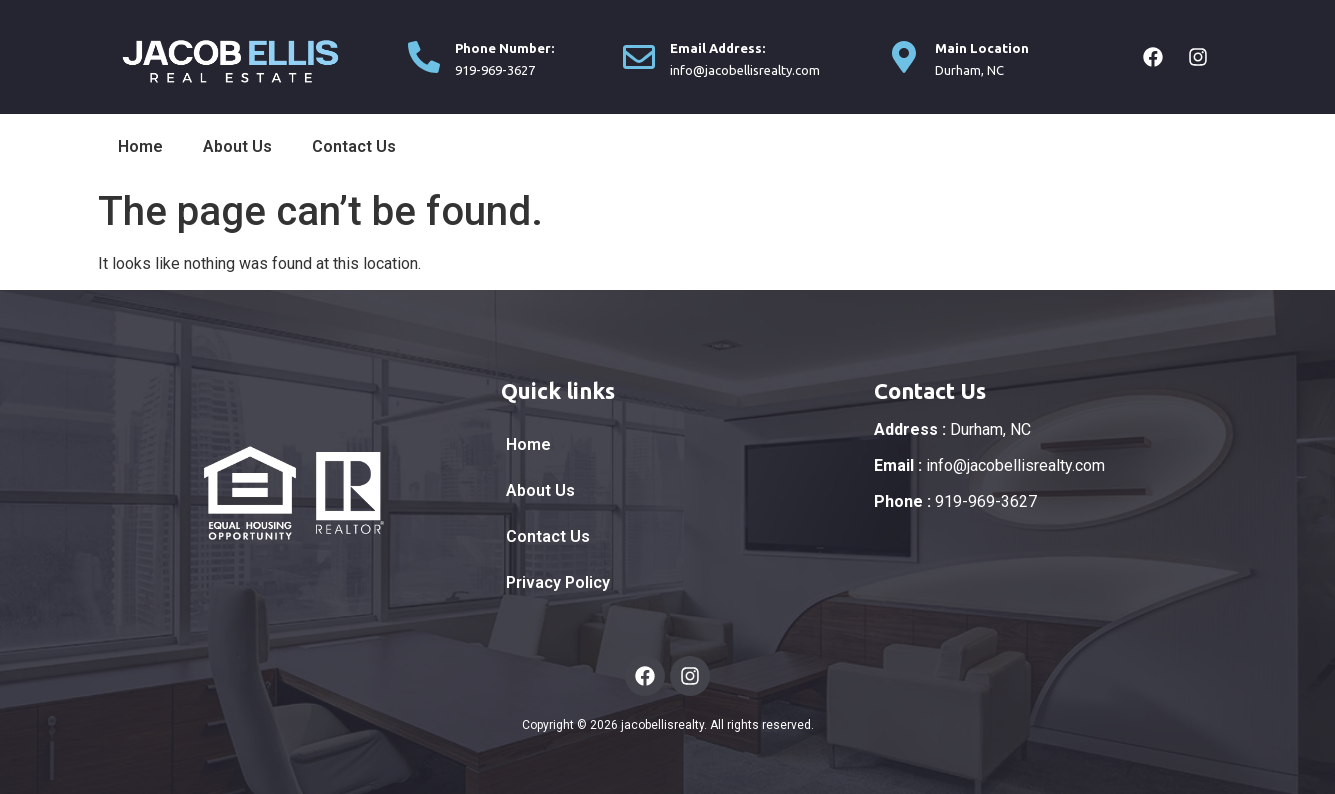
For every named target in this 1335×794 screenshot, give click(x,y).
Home (140, 146)
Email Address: (717, 48)
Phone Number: (504, 48)
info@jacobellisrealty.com (989, 465)
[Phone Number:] (424, 57)
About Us (237, 146)
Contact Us (354, 146)
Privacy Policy (558, 582)
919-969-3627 (955, 501)
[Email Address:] (639, 57)
